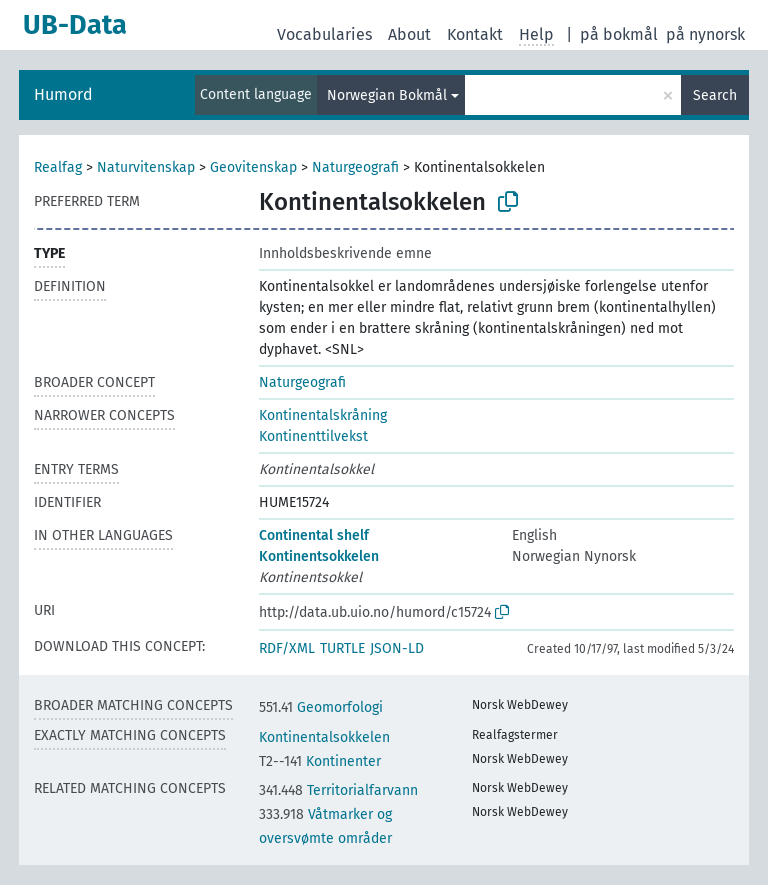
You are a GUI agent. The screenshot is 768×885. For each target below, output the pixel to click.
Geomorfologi (321, 707)
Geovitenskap (253, 167)
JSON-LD (397, 648)
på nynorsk (705, 34)
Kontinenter (320, 761)
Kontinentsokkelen (319, 556)
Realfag (58, 167)
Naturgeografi (355, 167)
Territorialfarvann (338, 790)
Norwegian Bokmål (387, 95)
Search (715, 95)
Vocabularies (324, 34)
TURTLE (342, 648)
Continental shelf (314, 535)
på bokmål (619, 34)
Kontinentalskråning (323, 415)
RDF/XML (287, 648)
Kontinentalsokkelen (324, 737)
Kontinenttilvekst (313, 436)
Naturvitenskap (146, 167)
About (409, 34)
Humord (63, 94)
